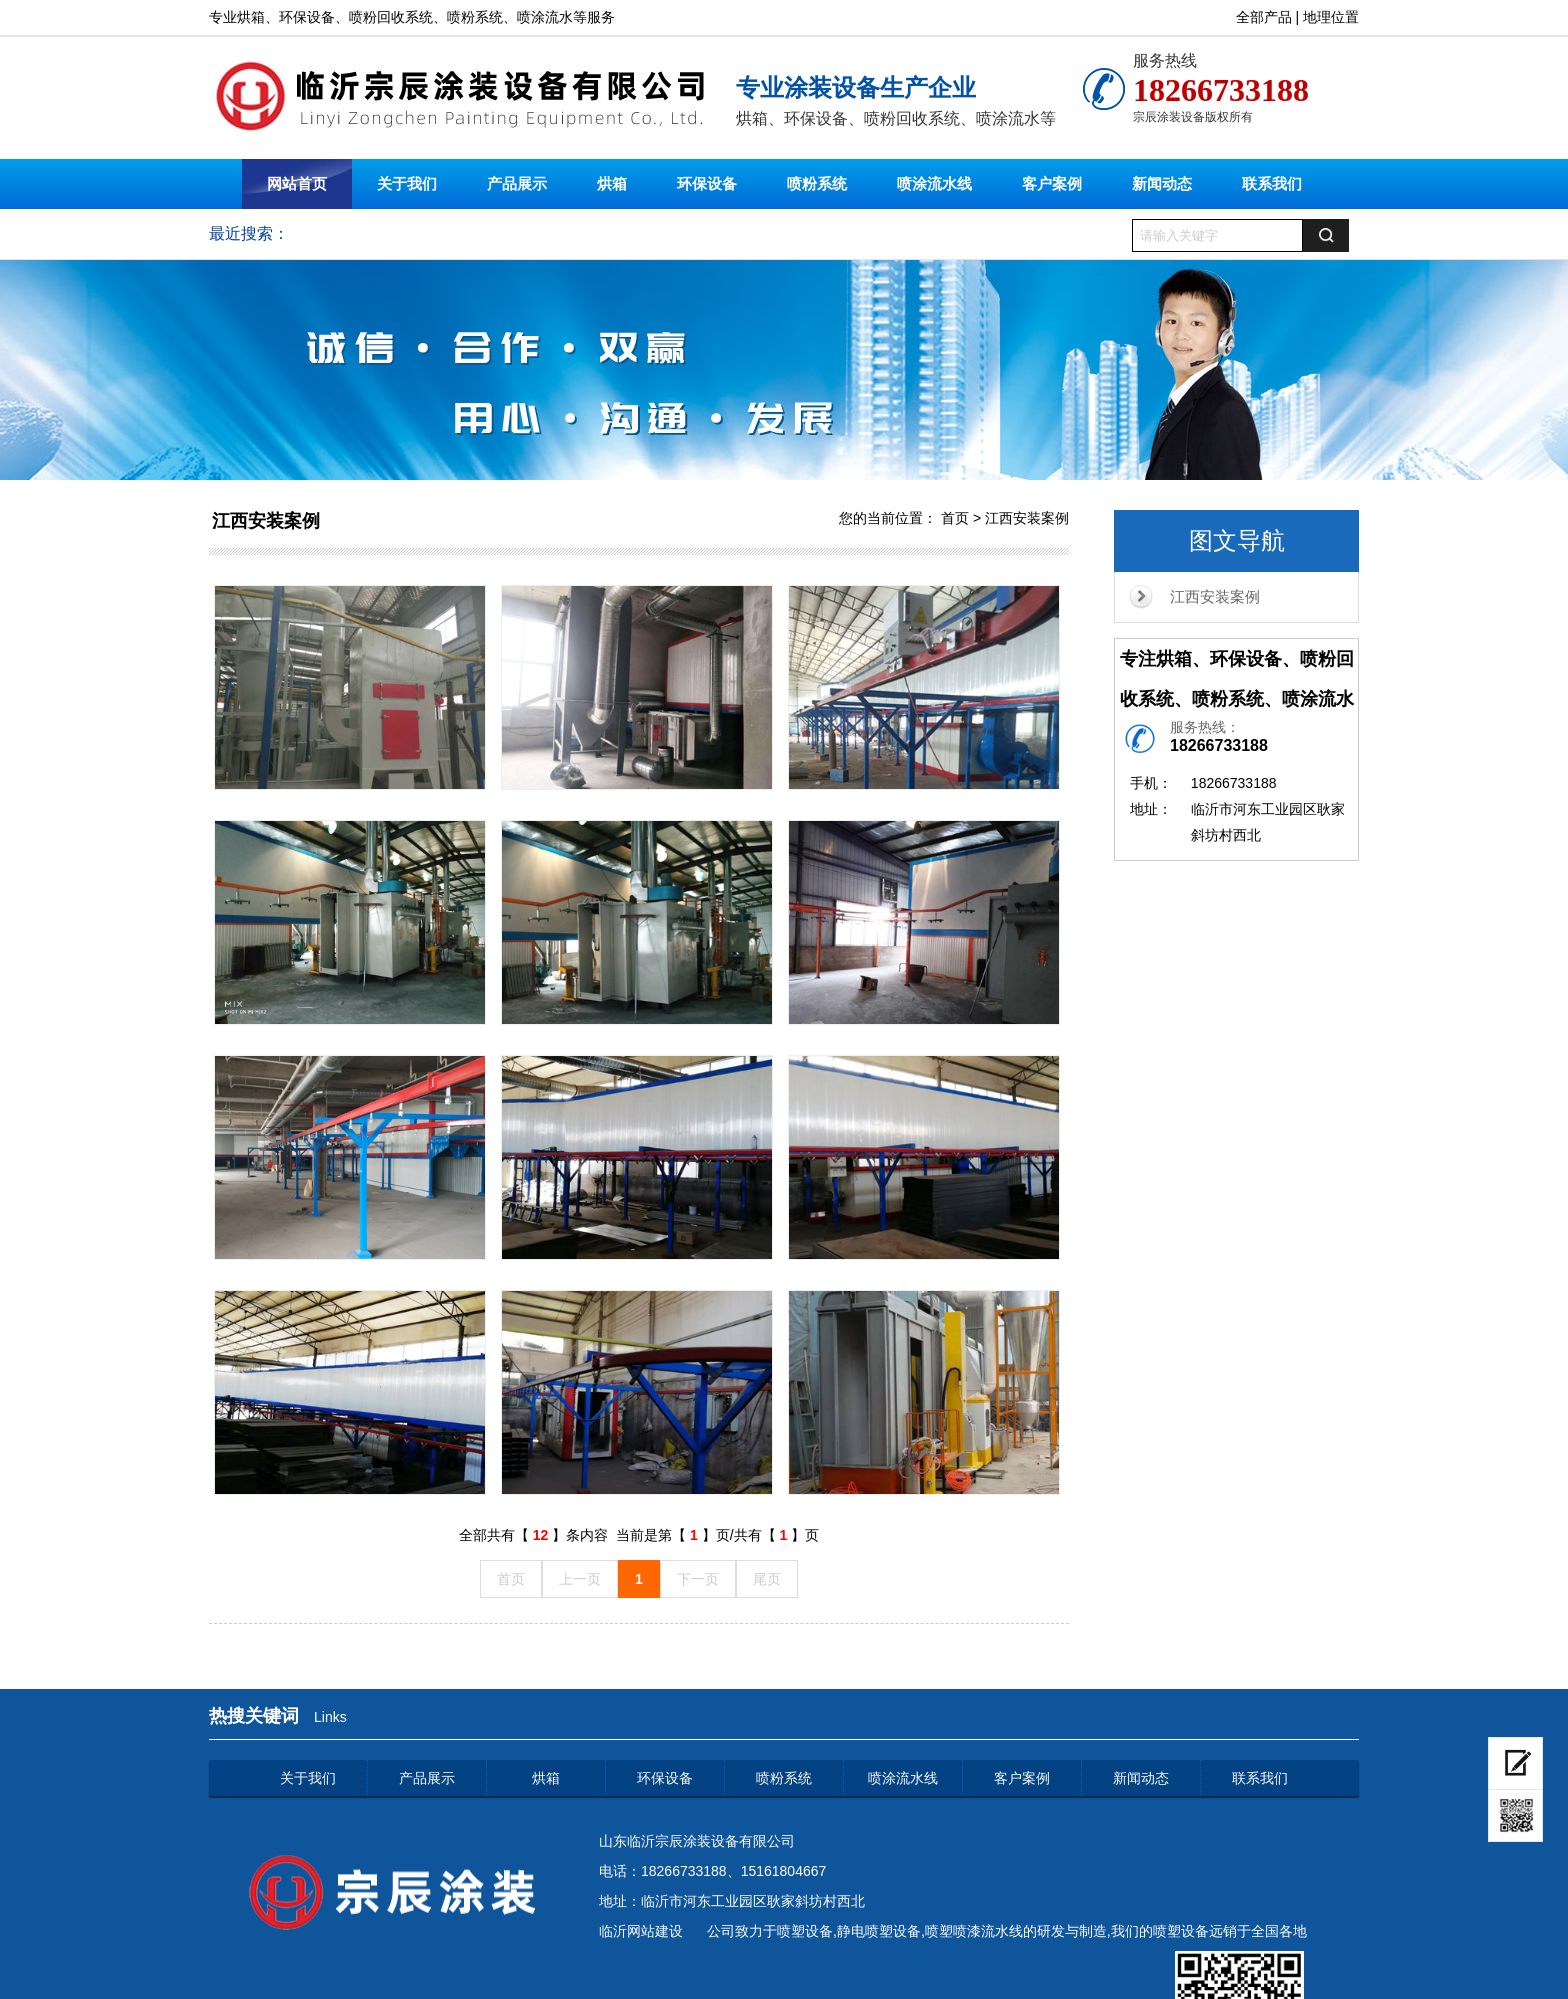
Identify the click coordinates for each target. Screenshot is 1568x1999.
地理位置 (1331, 17)
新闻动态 (1162, 183)
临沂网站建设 (641, 1931)
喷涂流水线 (934, 183)
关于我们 (407, 183)
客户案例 (1052, 183)
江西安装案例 (1215, 596)
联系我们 (1272, 183)
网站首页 (297, 183)
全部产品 (1264, 17)
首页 (955, 518)
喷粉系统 (817, 183)
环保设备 (707, 183)
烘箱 (612, 183)
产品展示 (517, 183)
